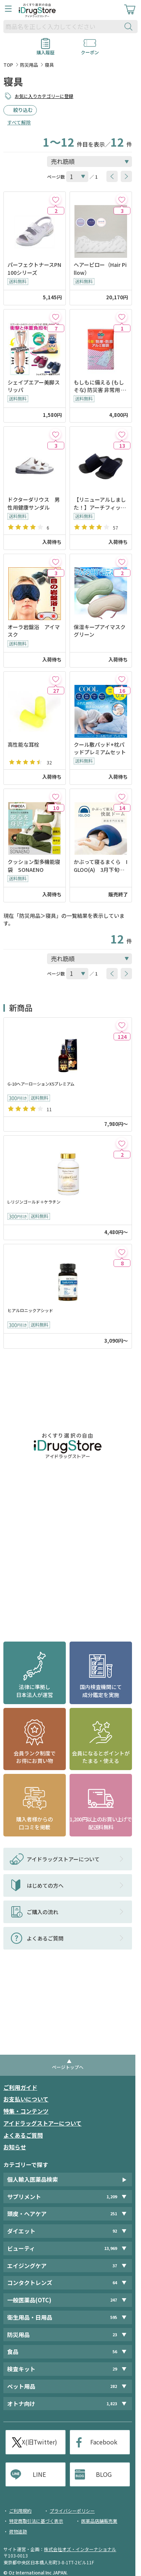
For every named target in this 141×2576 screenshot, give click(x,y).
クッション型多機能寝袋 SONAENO (34, 865)
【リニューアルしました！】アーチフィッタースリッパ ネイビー (100, 503)
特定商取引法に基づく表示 (36, 2521)
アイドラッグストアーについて (42, 2123)
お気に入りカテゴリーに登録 (44, 96)
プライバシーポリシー (72, 2510)
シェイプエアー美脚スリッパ (34, 386)
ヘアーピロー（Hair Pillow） (100, 268)
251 (113, 2213)
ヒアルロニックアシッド (30, 1310)
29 (114, 2369)
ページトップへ (67, 2067)
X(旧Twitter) (39, 2441)
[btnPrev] (112, 176)
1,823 (111, 2403)
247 (113, 2300)
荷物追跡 (18, 2531)
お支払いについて (26, 2099)
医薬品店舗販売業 (99, 2521)
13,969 (110, 2248)
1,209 (111, 2196)
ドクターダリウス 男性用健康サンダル (34, 503)
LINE (39, 2474)
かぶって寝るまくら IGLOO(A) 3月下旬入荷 (100, 865)
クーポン (90, 50)
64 (114, 2282)
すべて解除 (19, 122)
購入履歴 (45, 50)
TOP (8, 64)
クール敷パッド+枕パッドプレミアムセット (100, 748)
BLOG (104, 2474)
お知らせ (14, 2147)
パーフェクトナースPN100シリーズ (34, 268)
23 (114, 2334)
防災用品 (29, 64)
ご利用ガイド (20, 2087)
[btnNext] (126, 176)
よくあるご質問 (23, 2135)
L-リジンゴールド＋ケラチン (34, 1202)
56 (114, 2351)
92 (114, 2231)
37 (114, 2265)
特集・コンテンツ (26, 2111)
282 (113, 2386)
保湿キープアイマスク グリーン (101, 630)
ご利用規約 (20, 2510)
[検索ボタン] (130, 26)
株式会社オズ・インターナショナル (80, 2549)
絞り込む (23, 109)
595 (113, 2317)
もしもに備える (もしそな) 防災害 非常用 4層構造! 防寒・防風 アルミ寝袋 (99, 386)
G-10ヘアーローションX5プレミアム (41, 1084)
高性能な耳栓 (23, 744)
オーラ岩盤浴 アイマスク (34, 630)
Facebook (103, 2441)
